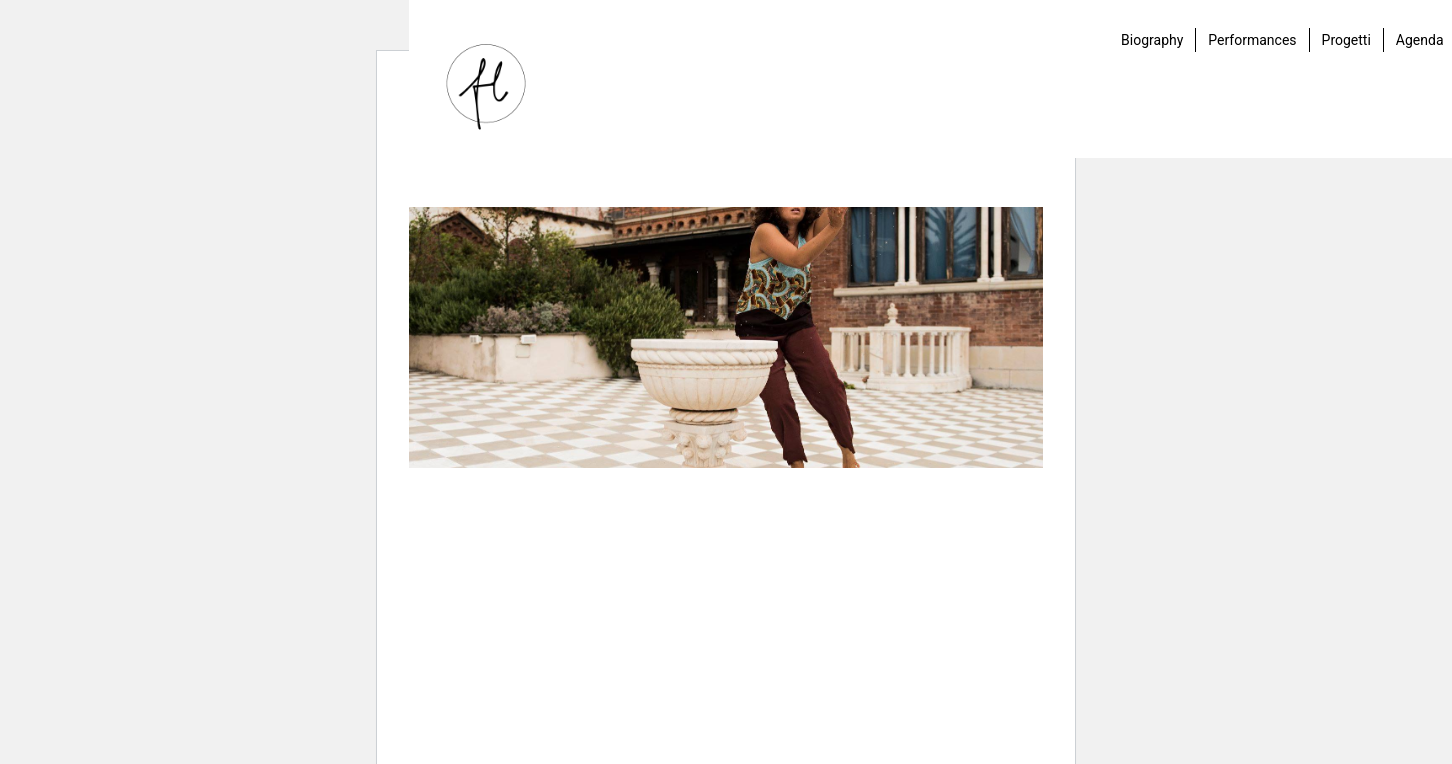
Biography (1152, 40)
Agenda (1420, 40)
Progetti (1346, 40)
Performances (1252, 40)
